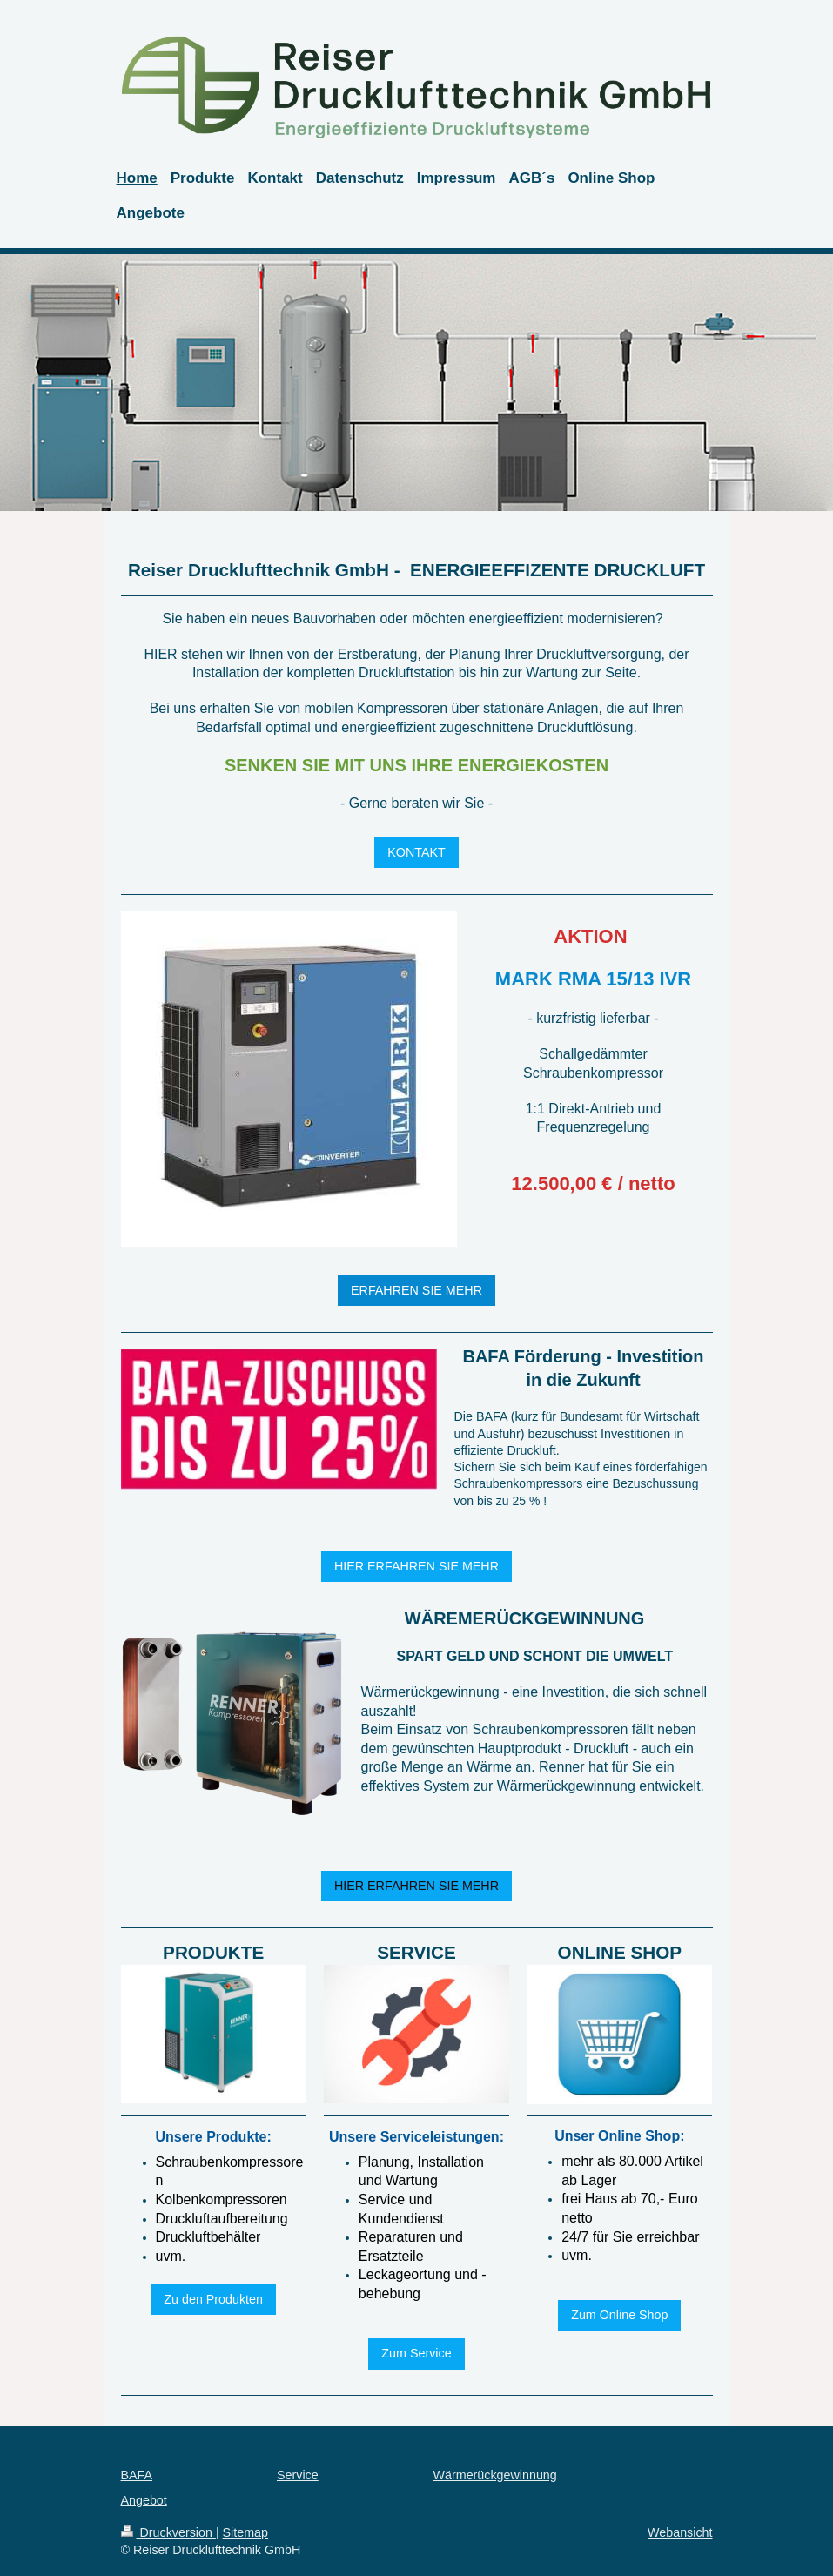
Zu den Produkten (213, 2299)
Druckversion (168, 2532)
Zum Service (416, 2353)
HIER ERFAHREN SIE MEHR (416, 1566)
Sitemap (245, 2532)
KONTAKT (416, 852)
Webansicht (680, 2532)
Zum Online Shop (619, 2315)
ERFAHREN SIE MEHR (416, 1290)
